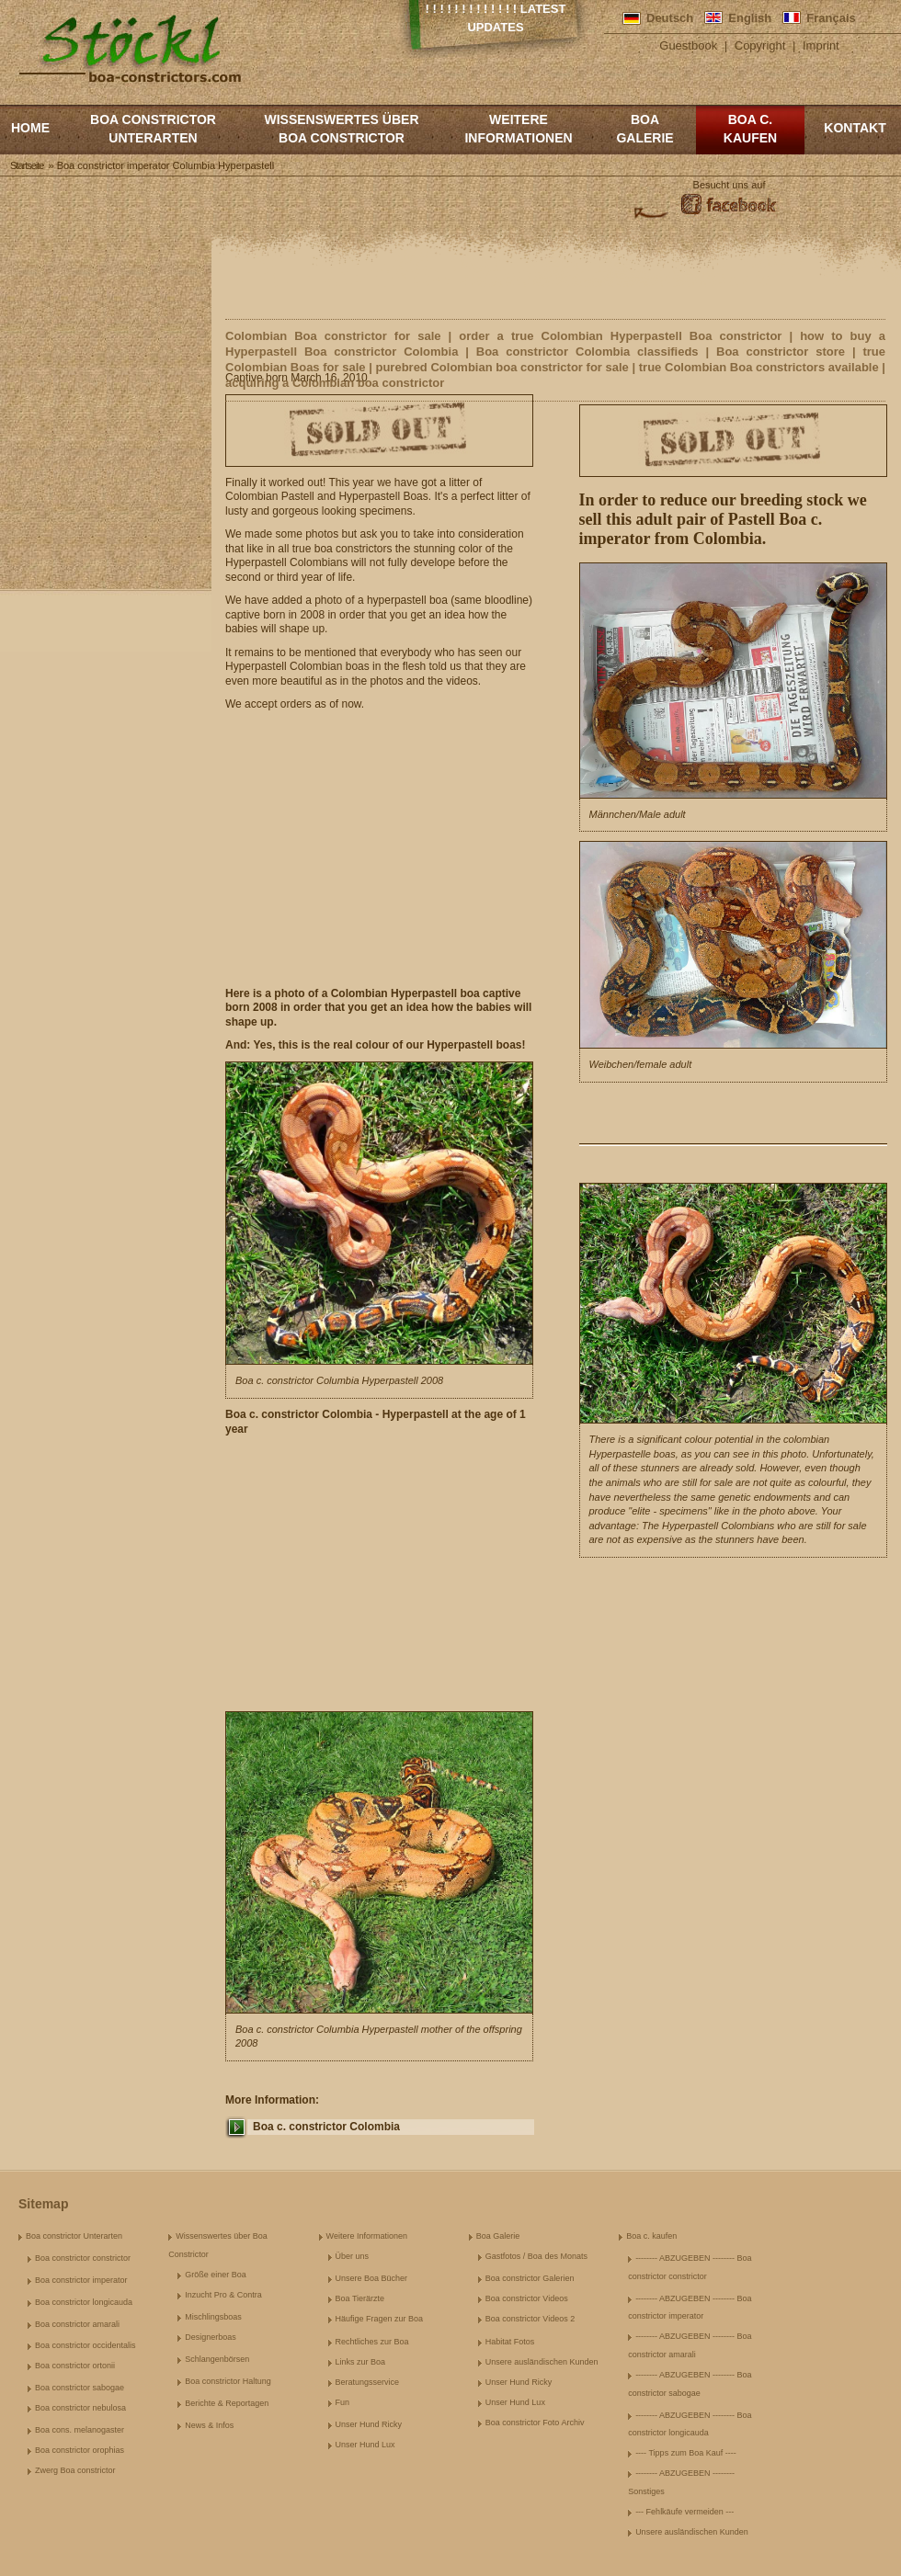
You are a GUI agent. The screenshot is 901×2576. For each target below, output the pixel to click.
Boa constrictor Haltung (228, 2381)
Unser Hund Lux (365, 2444)
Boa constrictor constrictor (83, 2258)
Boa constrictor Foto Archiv (535, 2422)
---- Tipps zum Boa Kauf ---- (685, 2452)
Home (30, 127)
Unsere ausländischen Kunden (542, 2361)
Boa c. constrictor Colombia (326, 2126)
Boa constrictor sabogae (79, 2387)
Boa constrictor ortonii (75, 2365)
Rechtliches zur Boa (372, 2341)
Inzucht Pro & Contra (223, 2294)
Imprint (821, 45)
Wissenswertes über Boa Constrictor (341, 128)
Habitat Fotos (510, 2341)
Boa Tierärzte (360, 2298)
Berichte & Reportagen (226, 2403)
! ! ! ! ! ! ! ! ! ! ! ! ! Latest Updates (496, 18)
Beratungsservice (368, 2382)
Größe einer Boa (215, 2274)
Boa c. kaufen (750, 128)
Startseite (26, 165)
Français (830, 18)
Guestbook (688, 45)
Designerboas (210, 2337)
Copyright (760, 45)
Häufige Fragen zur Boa (380, 2318)
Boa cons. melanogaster (79, 2429)
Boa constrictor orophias (79, 2450)
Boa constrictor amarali (77, 2324)
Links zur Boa (361, 2361)
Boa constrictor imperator (81, 2280)
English (749, 18)
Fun (343, 2402)
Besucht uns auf (729, 184)
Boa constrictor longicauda (83, 2302)
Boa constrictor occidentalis (85, 2345)
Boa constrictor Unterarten (153, 128)
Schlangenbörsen (217, 2359)
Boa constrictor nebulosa (80, 2407)
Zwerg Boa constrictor (75, 2470)
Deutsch (669, 18)
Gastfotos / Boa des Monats (536, 2256)
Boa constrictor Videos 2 (530, 2318)
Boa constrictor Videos (526, 2298)
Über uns (353, 2256)
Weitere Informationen (518, 128)
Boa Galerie (644, 128)
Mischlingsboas (213, 2316)
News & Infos (209, 2425)
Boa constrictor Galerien (530, 2278)
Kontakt (854, 127)
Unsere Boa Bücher (372, 2278)
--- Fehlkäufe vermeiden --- (684, 2511)
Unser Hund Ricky (369, 2424)
